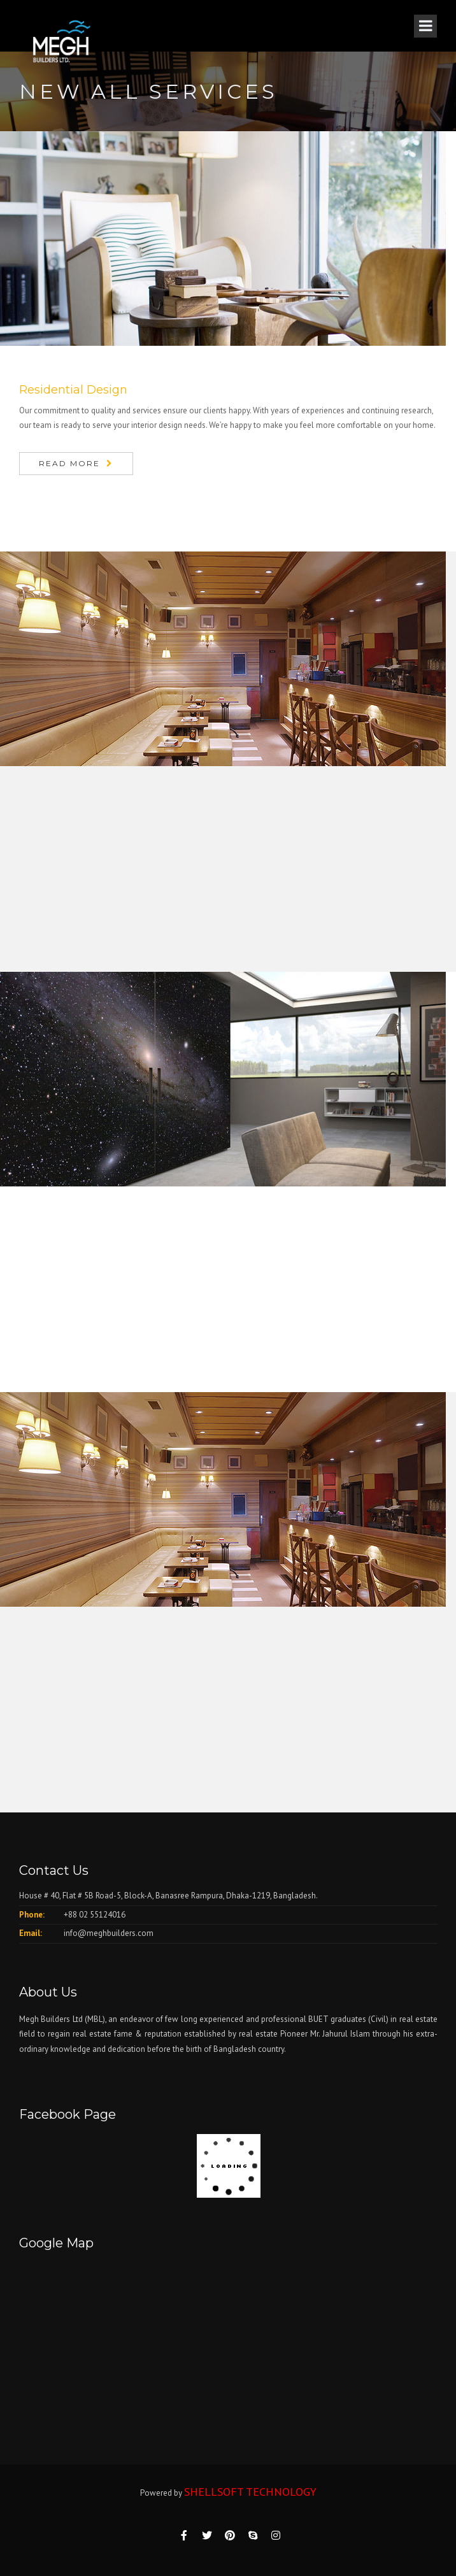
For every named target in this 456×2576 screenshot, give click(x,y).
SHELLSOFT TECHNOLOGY (250, 2491)
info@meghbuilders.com (108, 1933)
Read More (69, 463)
